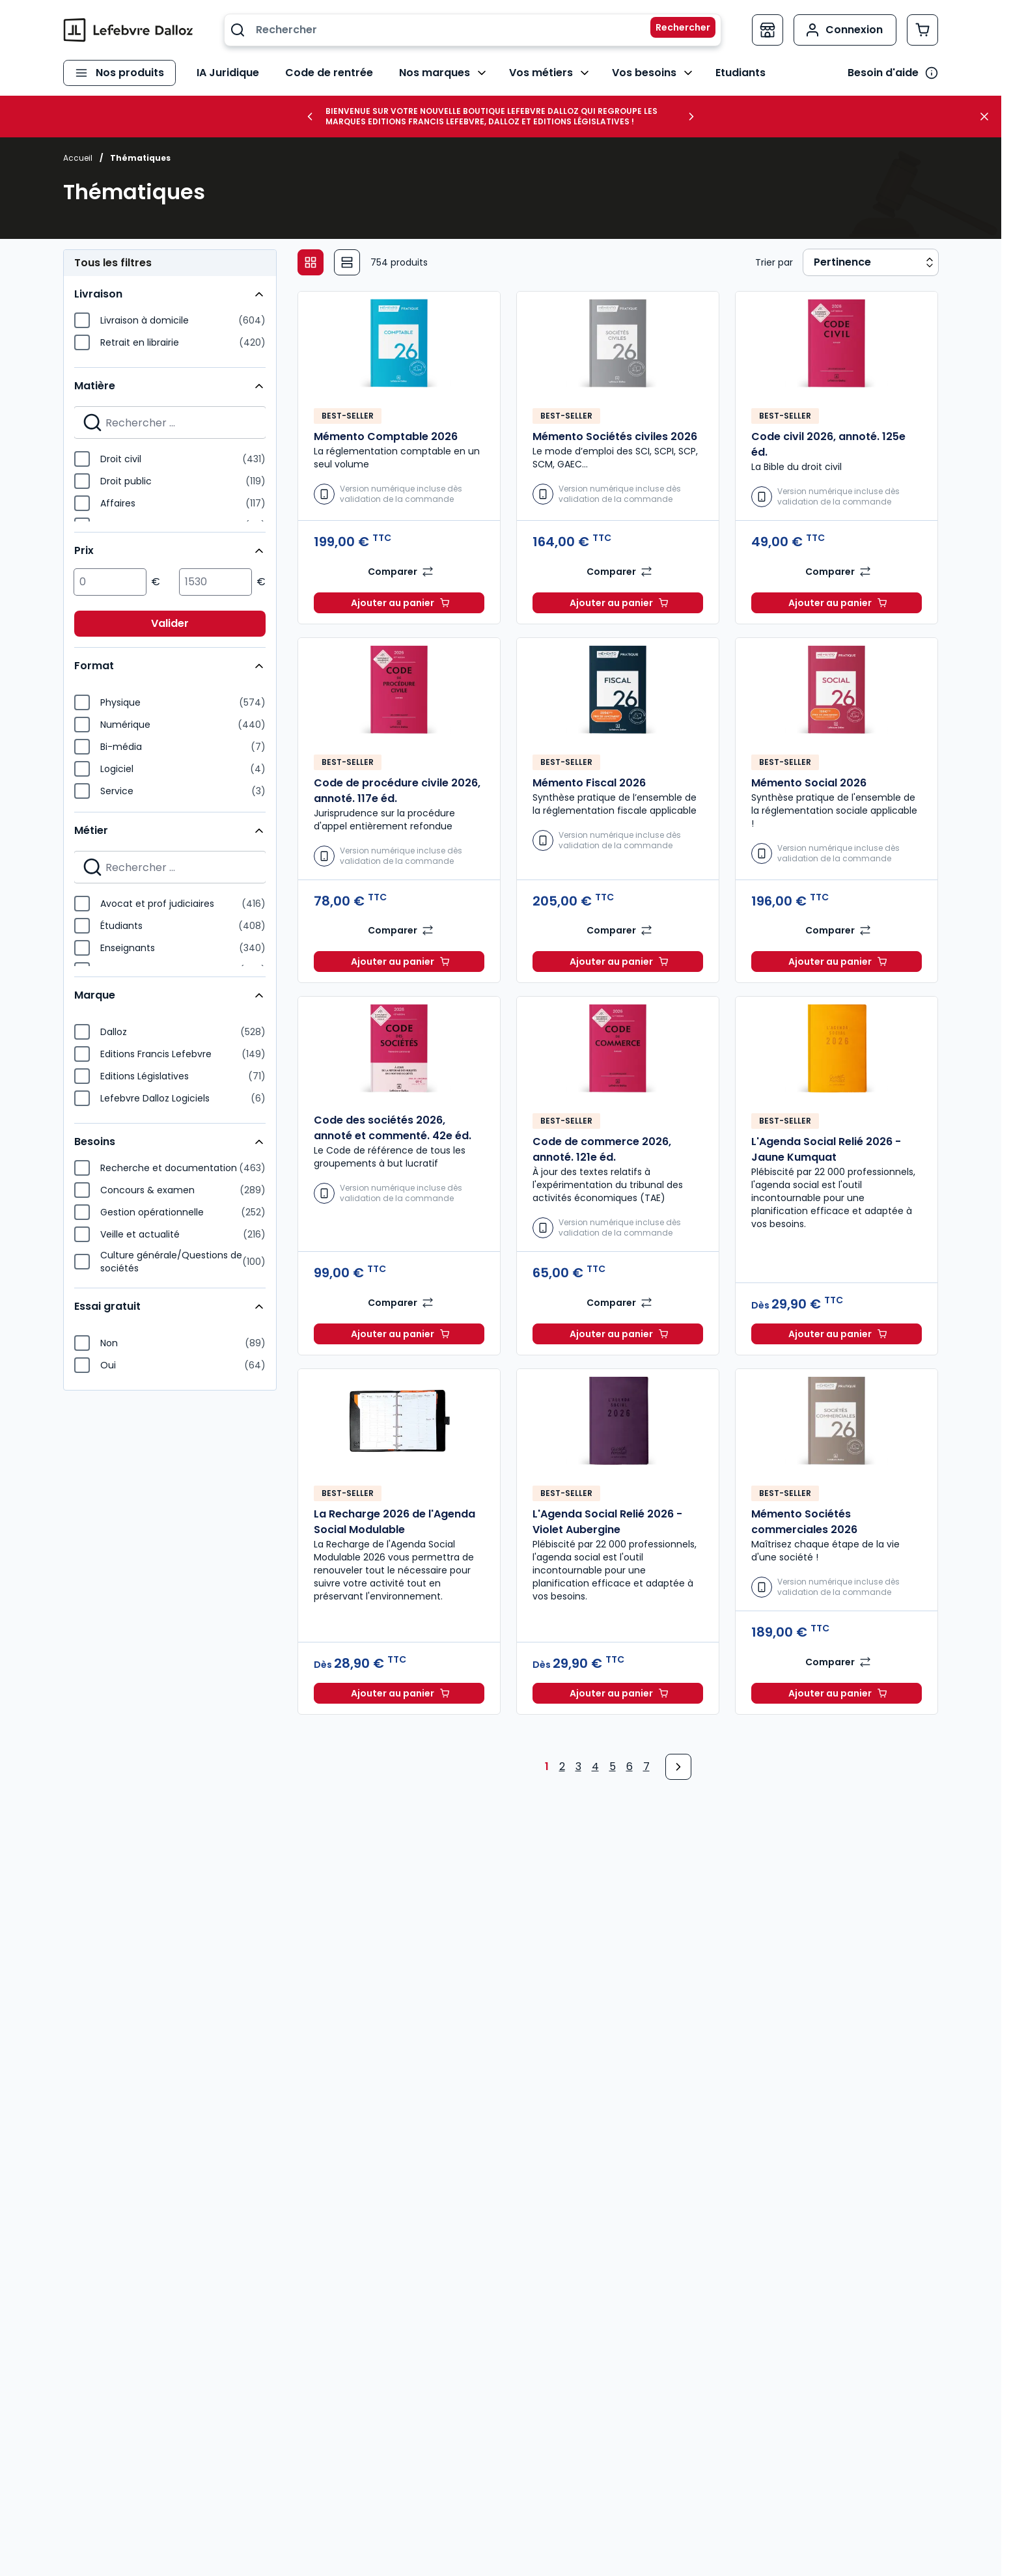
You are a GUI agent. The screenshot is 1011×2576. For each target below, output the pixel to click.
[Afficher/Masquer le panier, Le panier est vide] (922, 30)
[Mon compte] (845, 30)
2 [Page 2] (562, 1766)
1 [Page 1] (547, 1766)
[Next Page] (678, 1767)
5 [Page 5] (612, 1766)
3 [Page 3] (578, 1766)
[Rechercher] (675, 30)
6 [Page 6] (629, 1766)
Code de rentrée (328, 72)
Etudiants (739, 72)
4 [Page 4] (595, 1766)
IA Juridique (226, 72)
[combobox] (473, 30)
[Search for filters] (170, 422)
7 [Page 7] (646, 1766)
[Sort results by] (870, 262)
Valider (170, 623)
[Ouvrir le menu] (118, 73)
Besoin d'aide (883, 72)
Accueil (77, 157)
